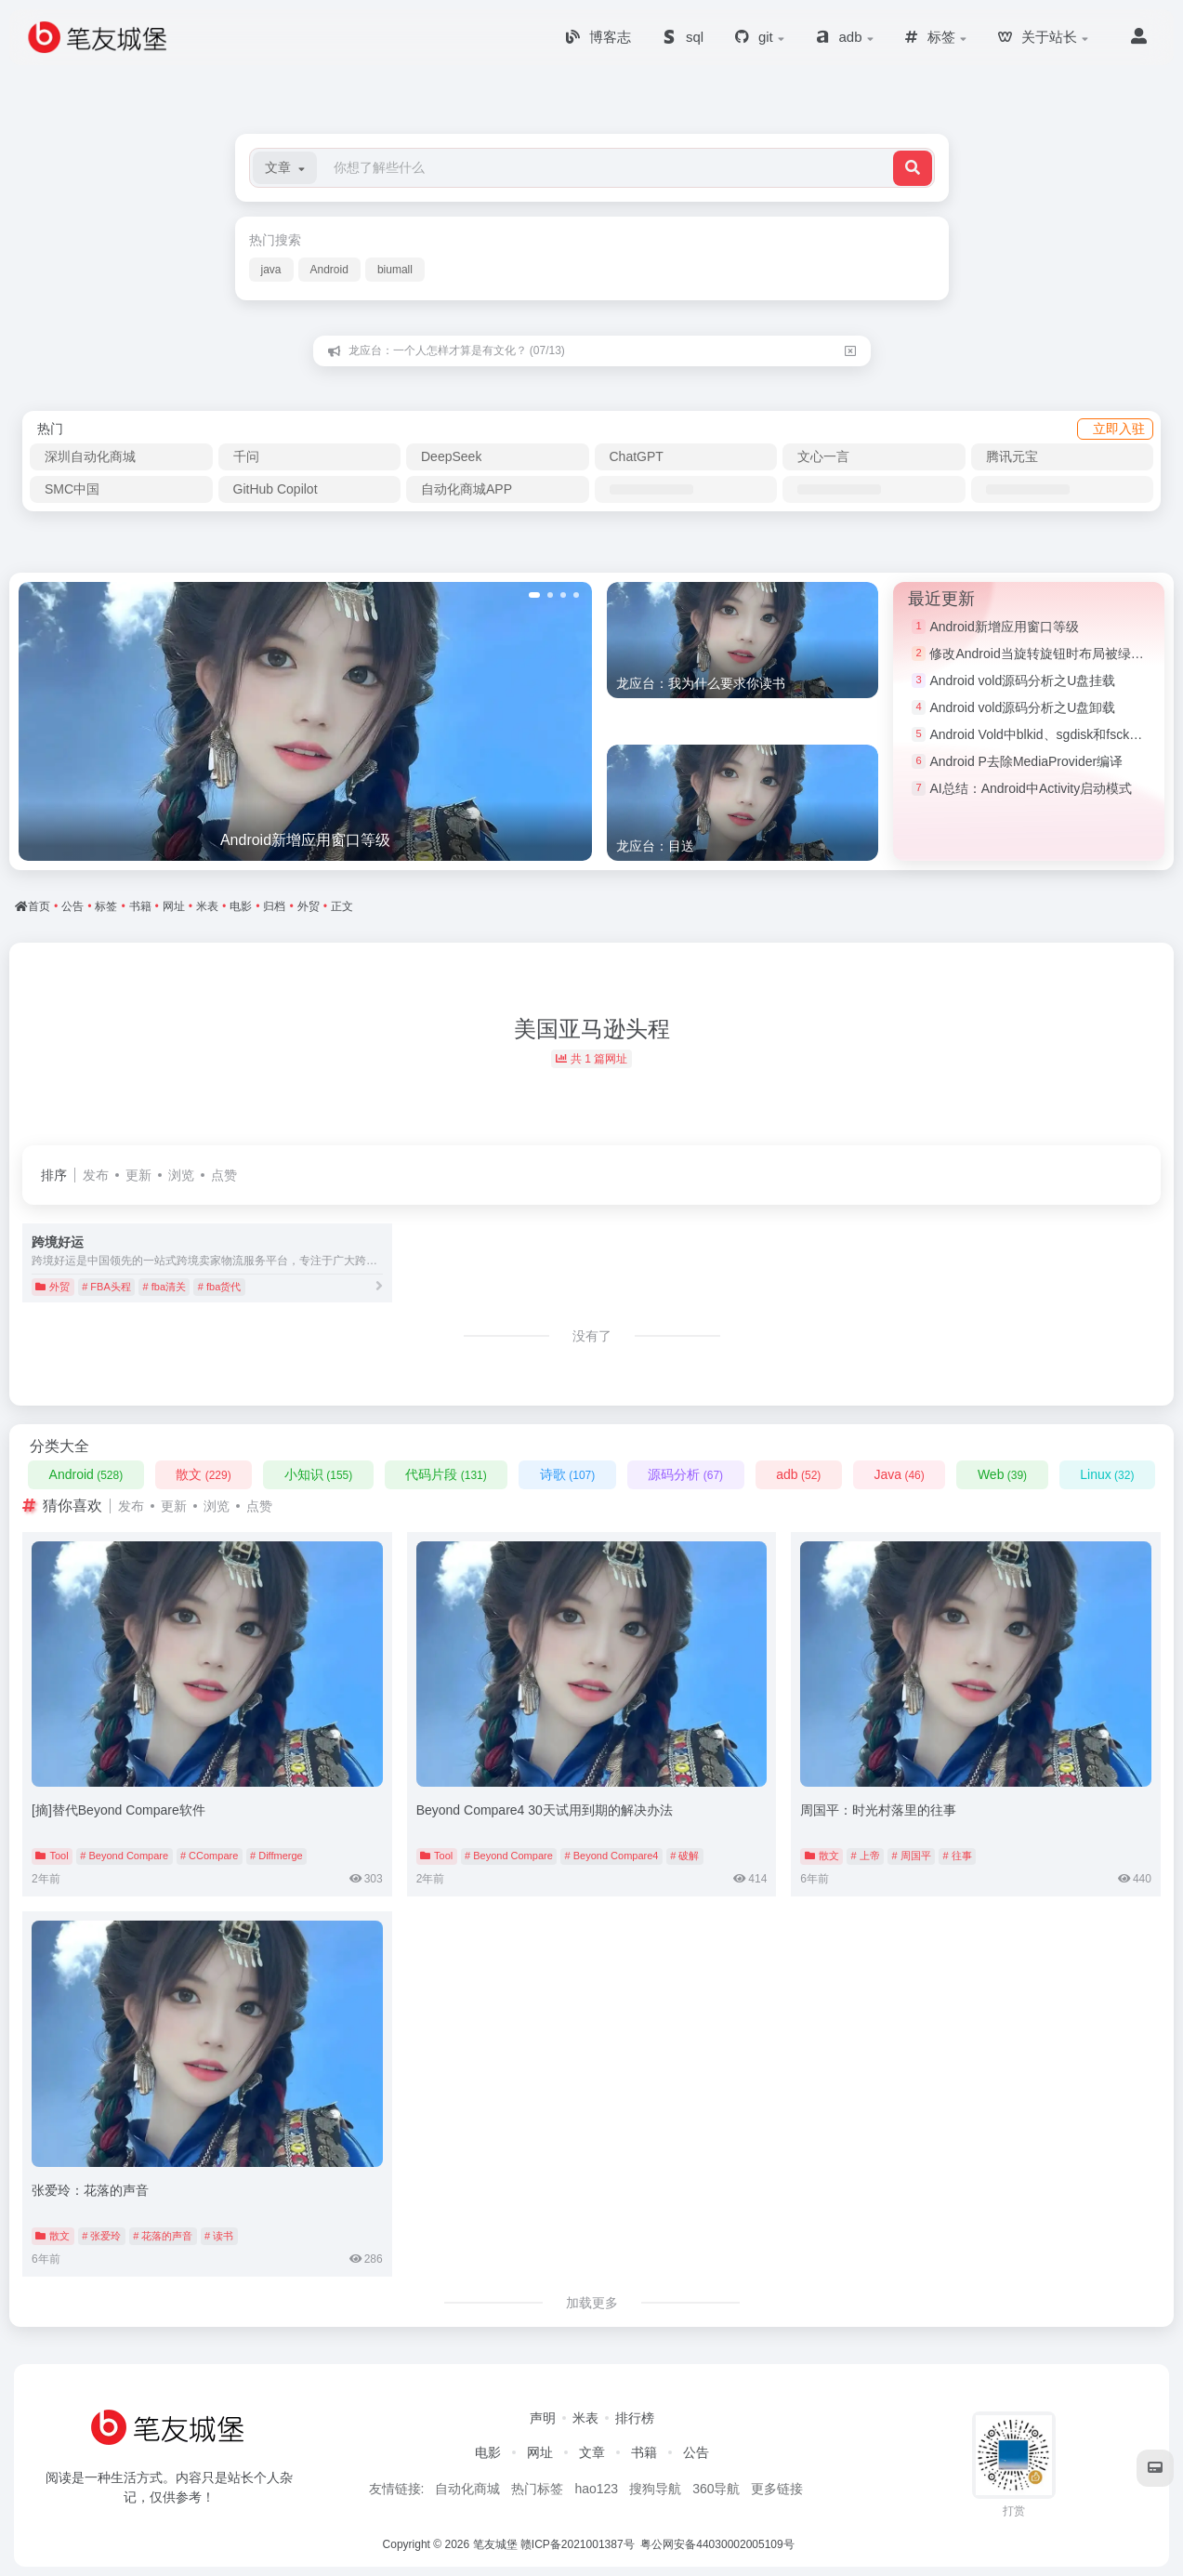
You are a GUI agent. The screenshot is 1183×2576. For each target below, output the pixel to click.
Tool (51, 1855)
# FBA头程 (106, 1286)
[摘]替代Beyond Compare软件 (118, 1810)
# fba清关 (164, 1286)
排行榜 (634, 2418)
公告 (696, 2452)
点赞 (224, 1175)
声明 (543, 2418)
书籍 (644, 2452)
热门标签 (537, 2488)
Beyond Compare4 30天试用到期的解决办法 (544, 1810)
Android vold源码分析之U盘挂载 (1022, 680)
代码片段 (445, 1474)
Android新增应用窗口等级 (1003, 626)
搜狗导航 (655, 2488)
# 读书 (218, 2235)
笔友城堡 (495, 2544)
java (271, 269)
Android (329, 269)
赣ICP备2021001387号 (577, 2544)
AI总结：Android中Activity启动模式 (1030, 788)
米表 (585, 2418)
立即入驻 (1119, 428)
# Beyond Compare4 (612, 1855)
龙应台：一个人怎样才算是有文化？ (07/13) (456, 350)
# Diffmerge (276, 1855)
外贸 (52, 1286)
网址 (540, 2452)
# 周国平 (910, 1855)
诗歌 (567, 1474)
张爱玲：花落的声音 (90, 2190)
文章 (592, 2452)
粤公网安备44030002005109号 (718, 2544)
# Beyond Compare (124, 1855)
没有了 (591, 1335)
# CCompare (209, 1855)
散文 (203, 1474)
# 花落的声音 (162, 2235)
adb (798, 1474)
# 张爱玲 (101, 2235)
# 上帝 (864, 1855)
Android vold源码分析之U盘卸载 (1022, 707)
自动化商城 (467, 2488)
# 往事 (956, 1855)
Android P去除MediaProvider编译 (1026, 761)
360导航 (716, 2488)
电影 (488, 2452)
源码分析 (685, 1474)
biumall (395, 269)
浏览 (181, 1175)
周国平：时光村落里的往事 (878, 1810)
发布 (96, 1175)
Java (899, 1474)
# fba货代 (219, 1286)
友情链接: (397, 2488)
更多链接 (777, 2488)
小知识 (318, 1474)
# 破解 (684, 1855)
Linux (1107, 1474)
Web (1002, 1474)
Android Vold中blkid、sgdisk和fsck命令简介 (1055, 734)
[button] (285, 168)
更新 (138, 1175)
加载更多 (592, 2302)
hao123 (596, 2488)
